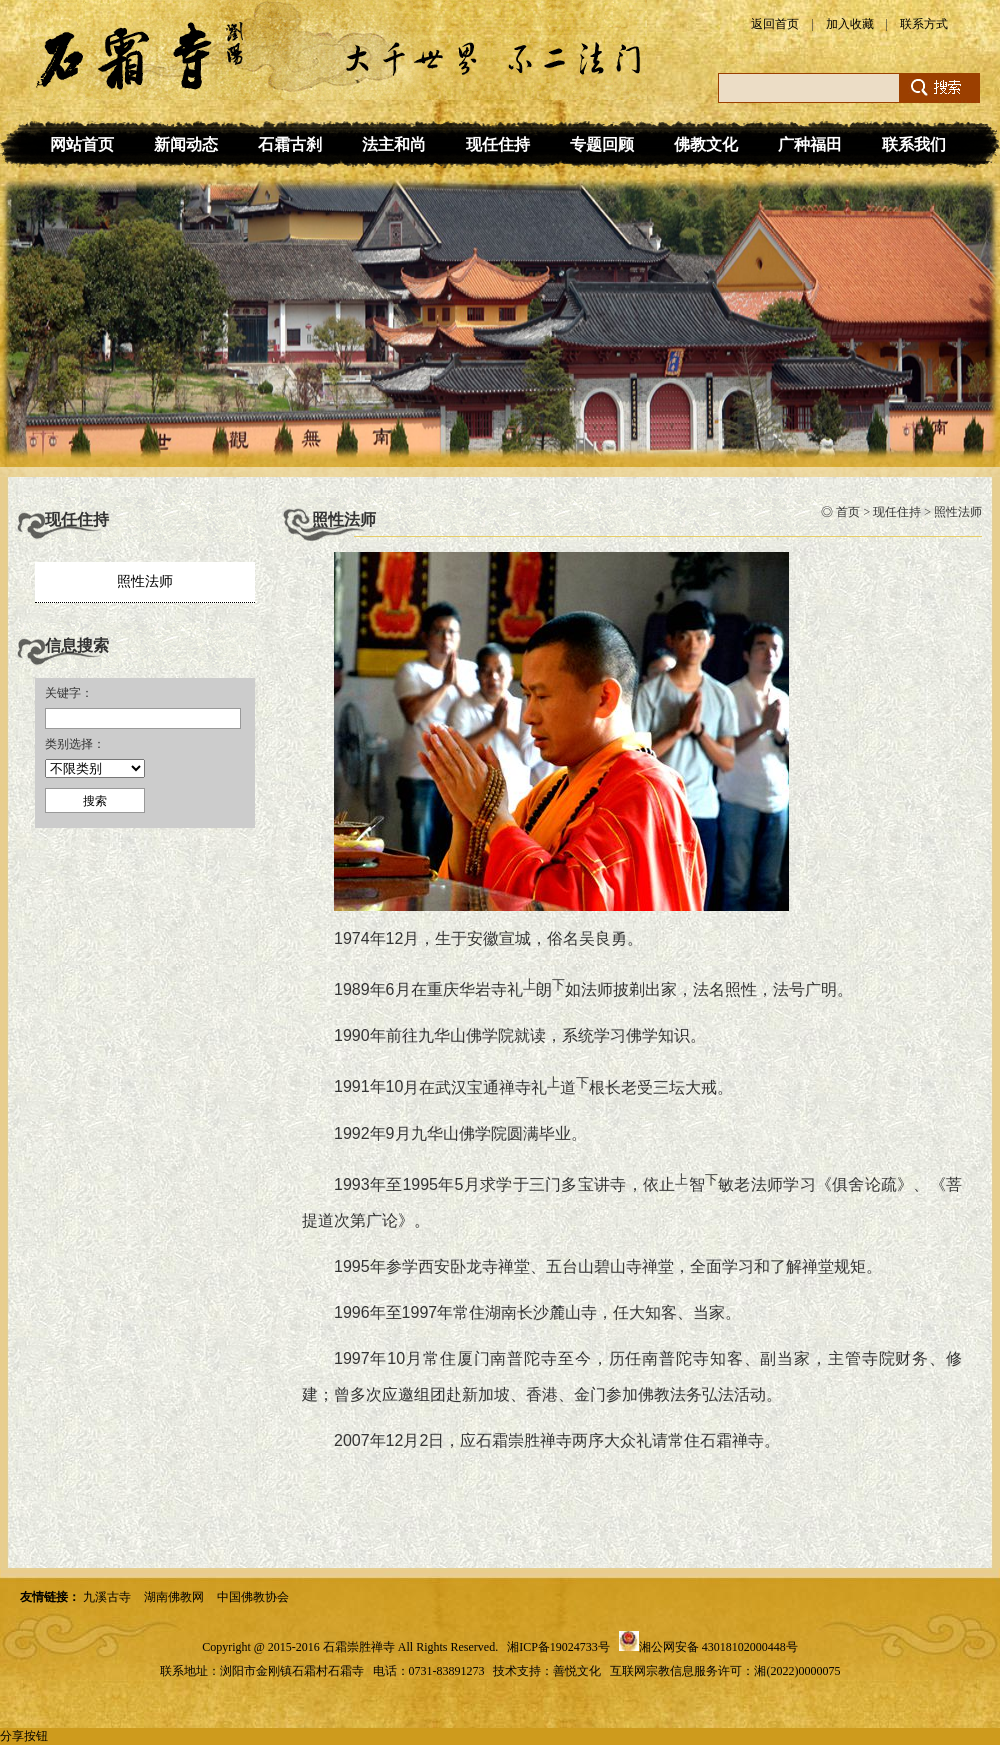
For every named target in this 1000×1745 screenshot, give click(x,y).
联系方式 (924, 24)
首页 (848, 512)
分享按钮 (24, 1736)
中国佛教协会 (253, 1597)
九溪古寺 (107, 1597)
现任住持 (498, 144)
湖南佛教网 (174, 1597)
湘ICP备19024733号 (558, 1647)
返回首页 (775, 24)
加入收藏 (850, 24)
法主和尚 (394, 144)
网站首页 (82, 144)
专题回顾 (602, 144)
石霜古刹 (290, 144)
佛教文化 (706, 144)
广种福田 (810, 144)
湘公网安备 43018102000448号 (718, 1647)
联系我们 (914, 144)
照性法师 (145, 581)
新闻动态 (186, 144)
